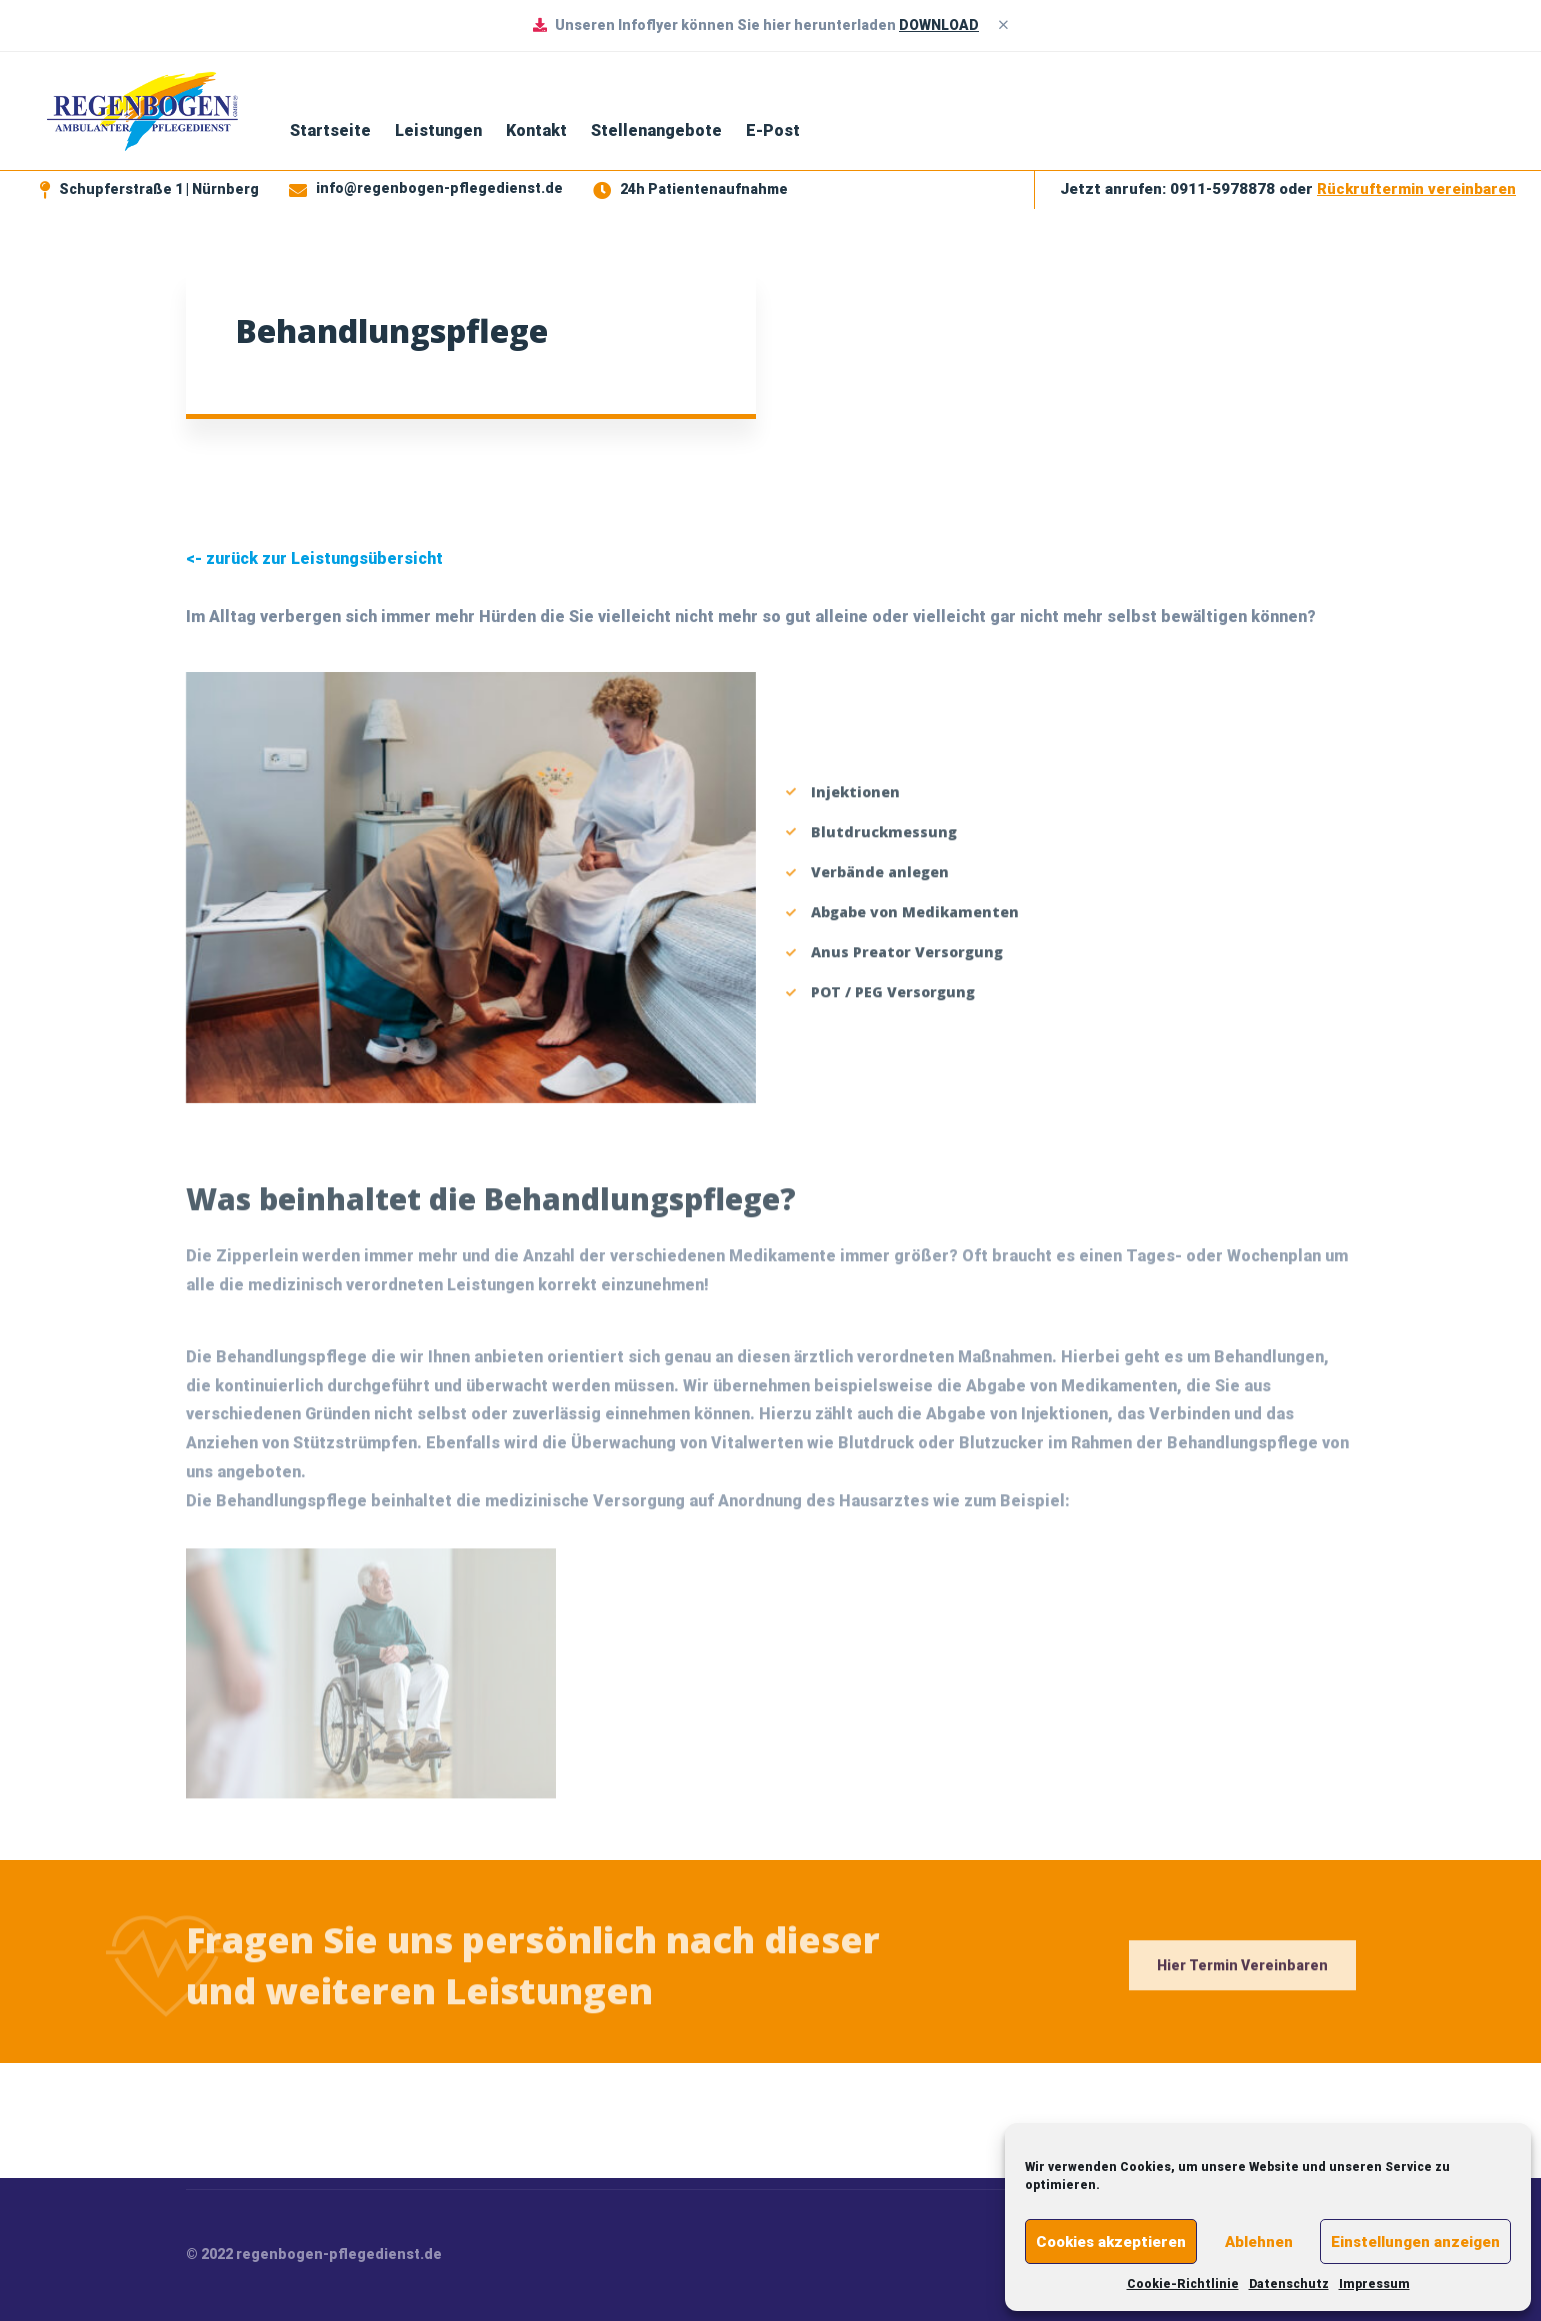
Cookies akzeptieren (1111, 2242)
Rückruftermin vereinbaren (1416, 189)
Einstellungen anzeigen (1415, 2242)
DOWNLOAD (939, 25)
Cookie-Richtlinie (1183, 2284)
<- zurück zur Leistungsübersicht (314, 558)
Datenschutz (1289, 2284)
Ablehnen (1259, 2242)
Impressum (1374, 2284)
